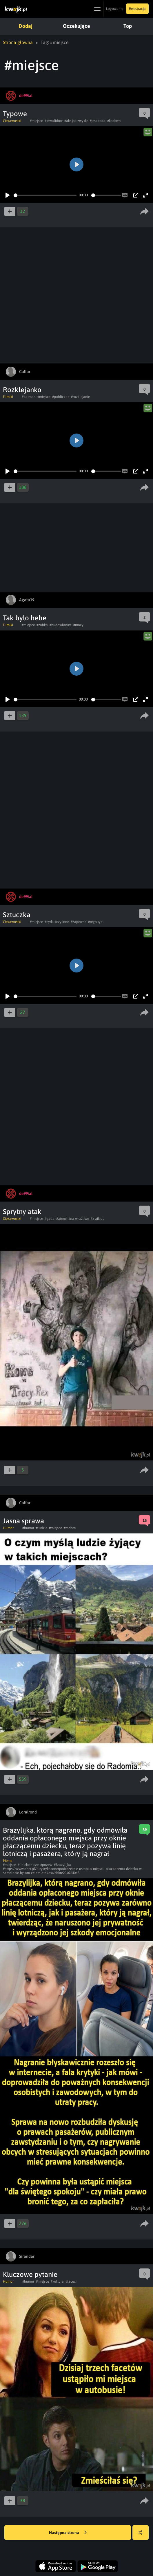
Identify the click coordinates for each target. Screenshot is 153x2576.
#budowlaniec (61, 625)
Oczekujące (76, 26)
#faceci (70, 2281)
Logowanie (114, 9)
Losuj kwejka (143, 2535)
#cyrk (49, 922)
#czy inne (61, 922)
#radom (70, 1528)
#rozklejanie (80, 397)
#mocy (78, 625)
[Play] (7, 195)
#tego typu (96, 922)
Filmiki (8, 397)
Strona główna (18, 42)
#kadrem (114, 121)
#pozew (46, 1865)
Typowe (15, 114)
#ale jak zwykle (76, 121)
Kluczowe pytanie (30, 2274)
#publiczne (60, 397)
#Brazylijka (62, 1865)
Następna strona (68, 2532)
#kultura (57, 2281)
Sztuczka (16, 915)
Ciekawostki (12, 121)
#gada (49, 1219)
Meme (7, 1861)
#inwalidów (54, 121)
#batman (29, 397)
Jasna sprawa (23, 1521)
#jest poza (97, 121)
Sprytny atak (22, 1211)
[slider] (45, 195)
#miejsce (36, 121)
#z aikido (98, 1219)
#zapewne (78, 922)
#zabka (42, 625)
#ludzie (41, 1528)
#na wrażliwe (78, 1219)
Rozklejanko (22, 390)
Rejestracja (137, 9)
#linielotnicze (28, 1865)
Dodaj (25, 26)
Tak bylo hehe (24, 618)
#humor (28, 1528)
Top (127, 26)
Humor (8, 1528)
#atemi (61, 1219)
